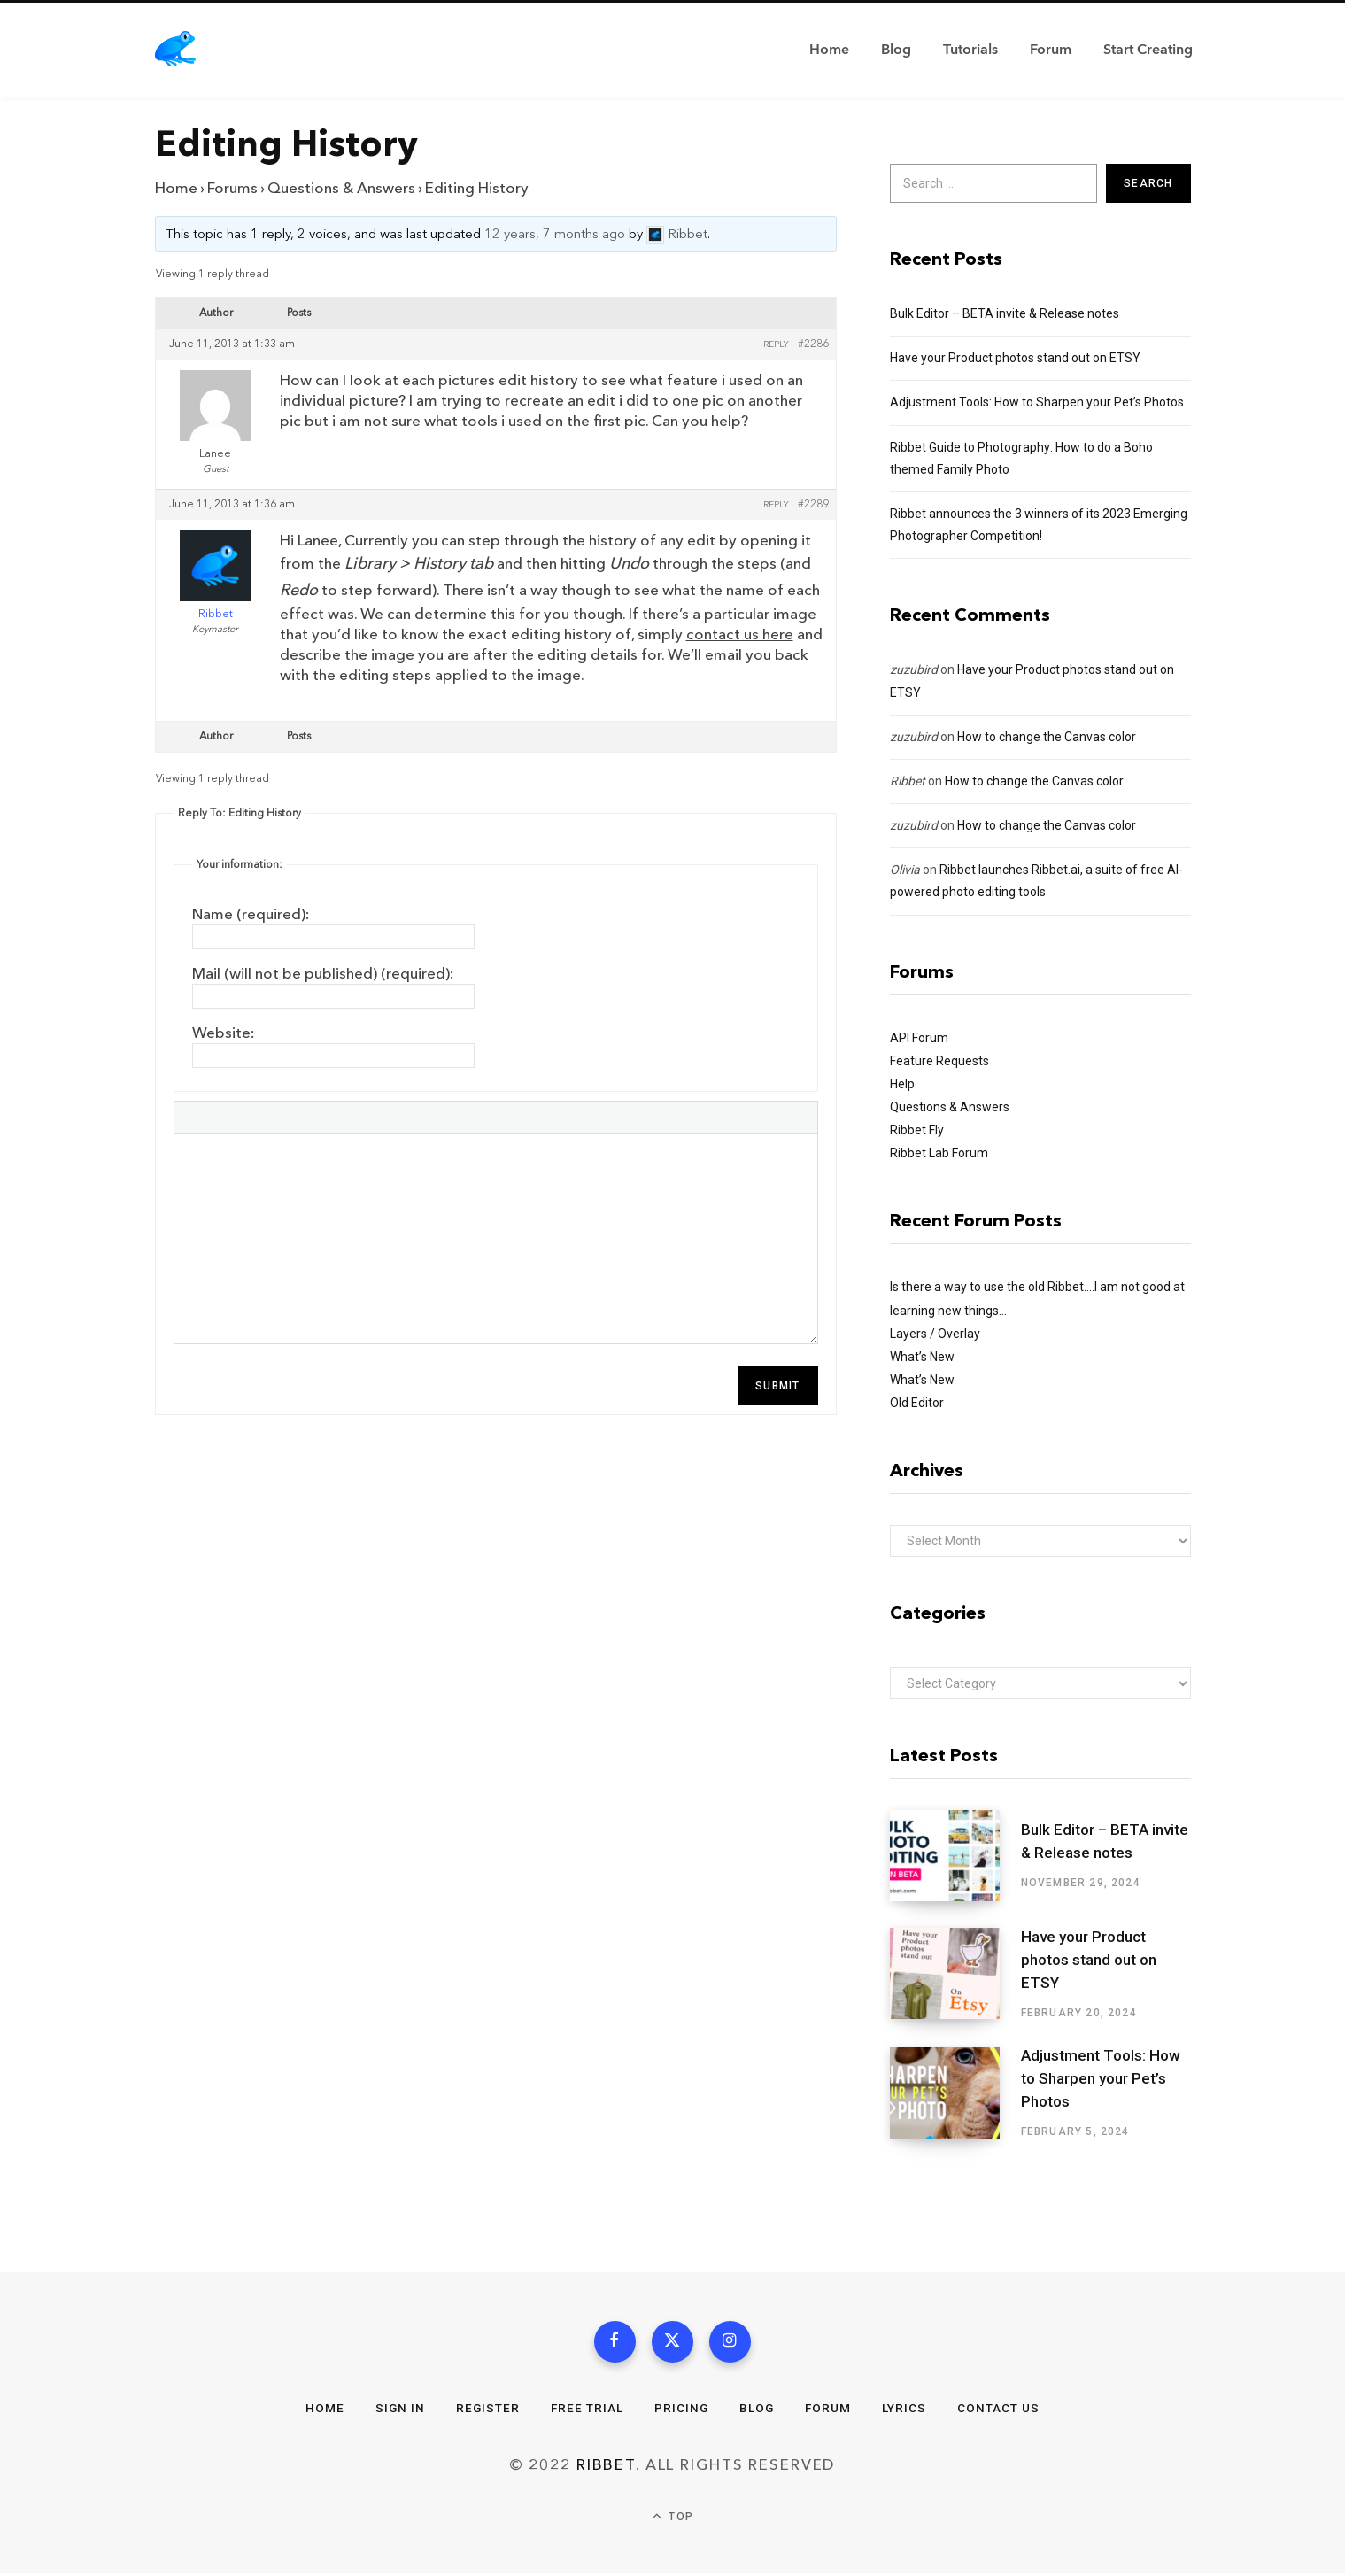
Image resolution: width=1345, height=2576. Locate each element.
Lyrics (907, 2410)
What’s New (922, 1357)
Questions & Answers (341, 188)
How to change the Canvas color (1046, 737)
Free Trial (586, 2410)
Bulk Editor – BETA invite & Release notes (1004, 313)
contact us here (739, 634)
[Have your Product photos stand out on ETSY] (955, 1974)
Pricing (681, 2410)
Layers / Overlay (935, 1334)
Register (485, 2410)
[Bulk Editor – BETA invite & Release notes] (955, 1855)
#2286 (813, 344)
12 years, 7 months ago (554, 235)
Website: (223, 1033)
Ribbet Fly (917, 1130)
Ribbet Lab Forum (939, 1153)
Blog (758, 2410)
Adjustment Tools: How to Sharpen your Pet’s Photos (1037, 402)
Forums (232, 188)
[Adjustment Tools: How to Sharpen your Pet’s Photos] (955, 2093)
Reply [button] (776, 344)
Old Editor (917, 1403)
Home (176, 188)
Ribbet (907, 781)
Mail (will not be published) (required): (323, 973)
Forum (830, 2410)
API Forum (919, 1038)
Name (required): (251, 914)
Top (672, 2520)
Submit (777, 1386)
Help (902, 1084)
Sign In (397, 2410)
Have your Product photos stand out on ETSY (1015, 358)
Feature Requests (939, 1061)
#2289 (813, 504)
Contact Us (1002, 2410)
